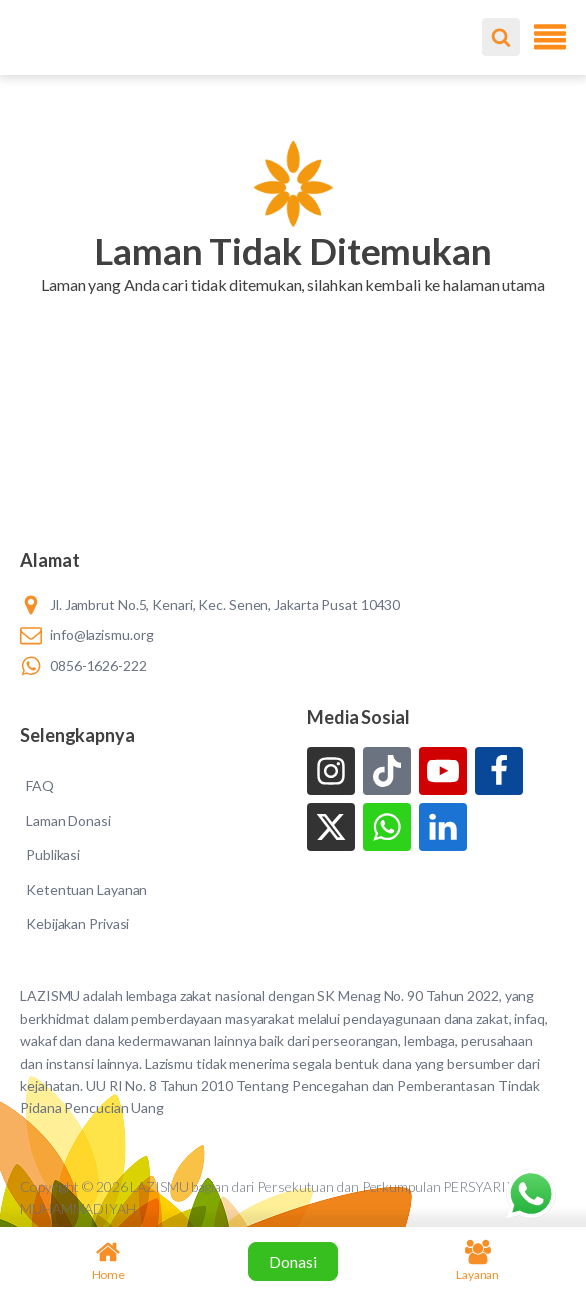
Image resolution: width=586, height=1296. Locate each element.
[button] (292, 310)
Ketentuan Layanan (86, 889)
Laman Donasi (68, 820)
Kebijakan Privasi (77, 923)
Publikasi (53, 854)
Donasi (292, 1261)
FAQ (40, 785)
